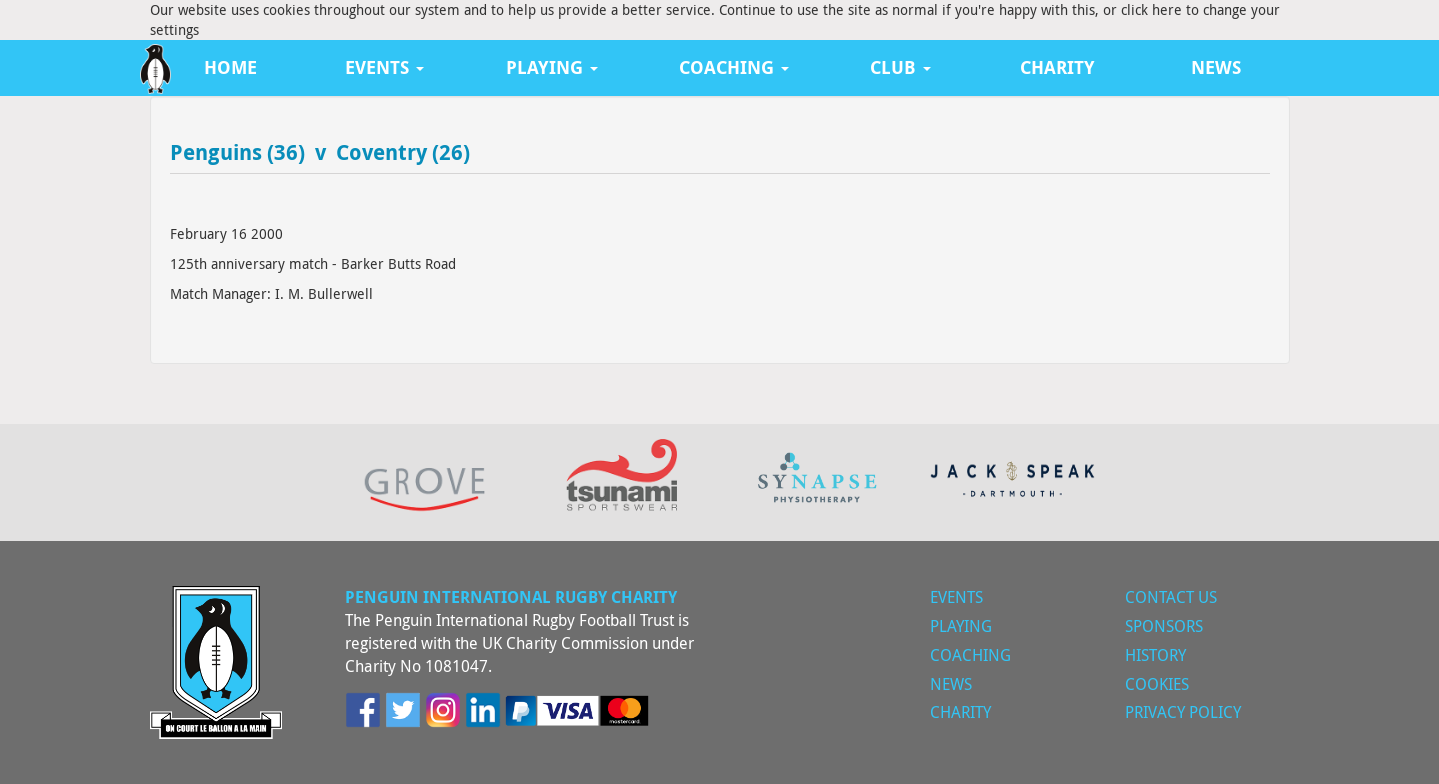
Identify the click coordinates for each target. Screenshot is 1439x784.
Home (230, 67)
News (1216, 67)
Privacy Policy (1183, 712)
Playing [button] (552, 67)
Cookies (1157, 684)
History (1155, 655)
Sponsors (1164, 626)
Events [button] (384, 67)
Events (956, 597)
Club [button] (900, 67)
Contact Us (1171, 597)
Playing (961, 626)
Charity (1057, 67)
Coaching (970, 655)
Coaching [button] (734, 67)
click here (1151, 9)
